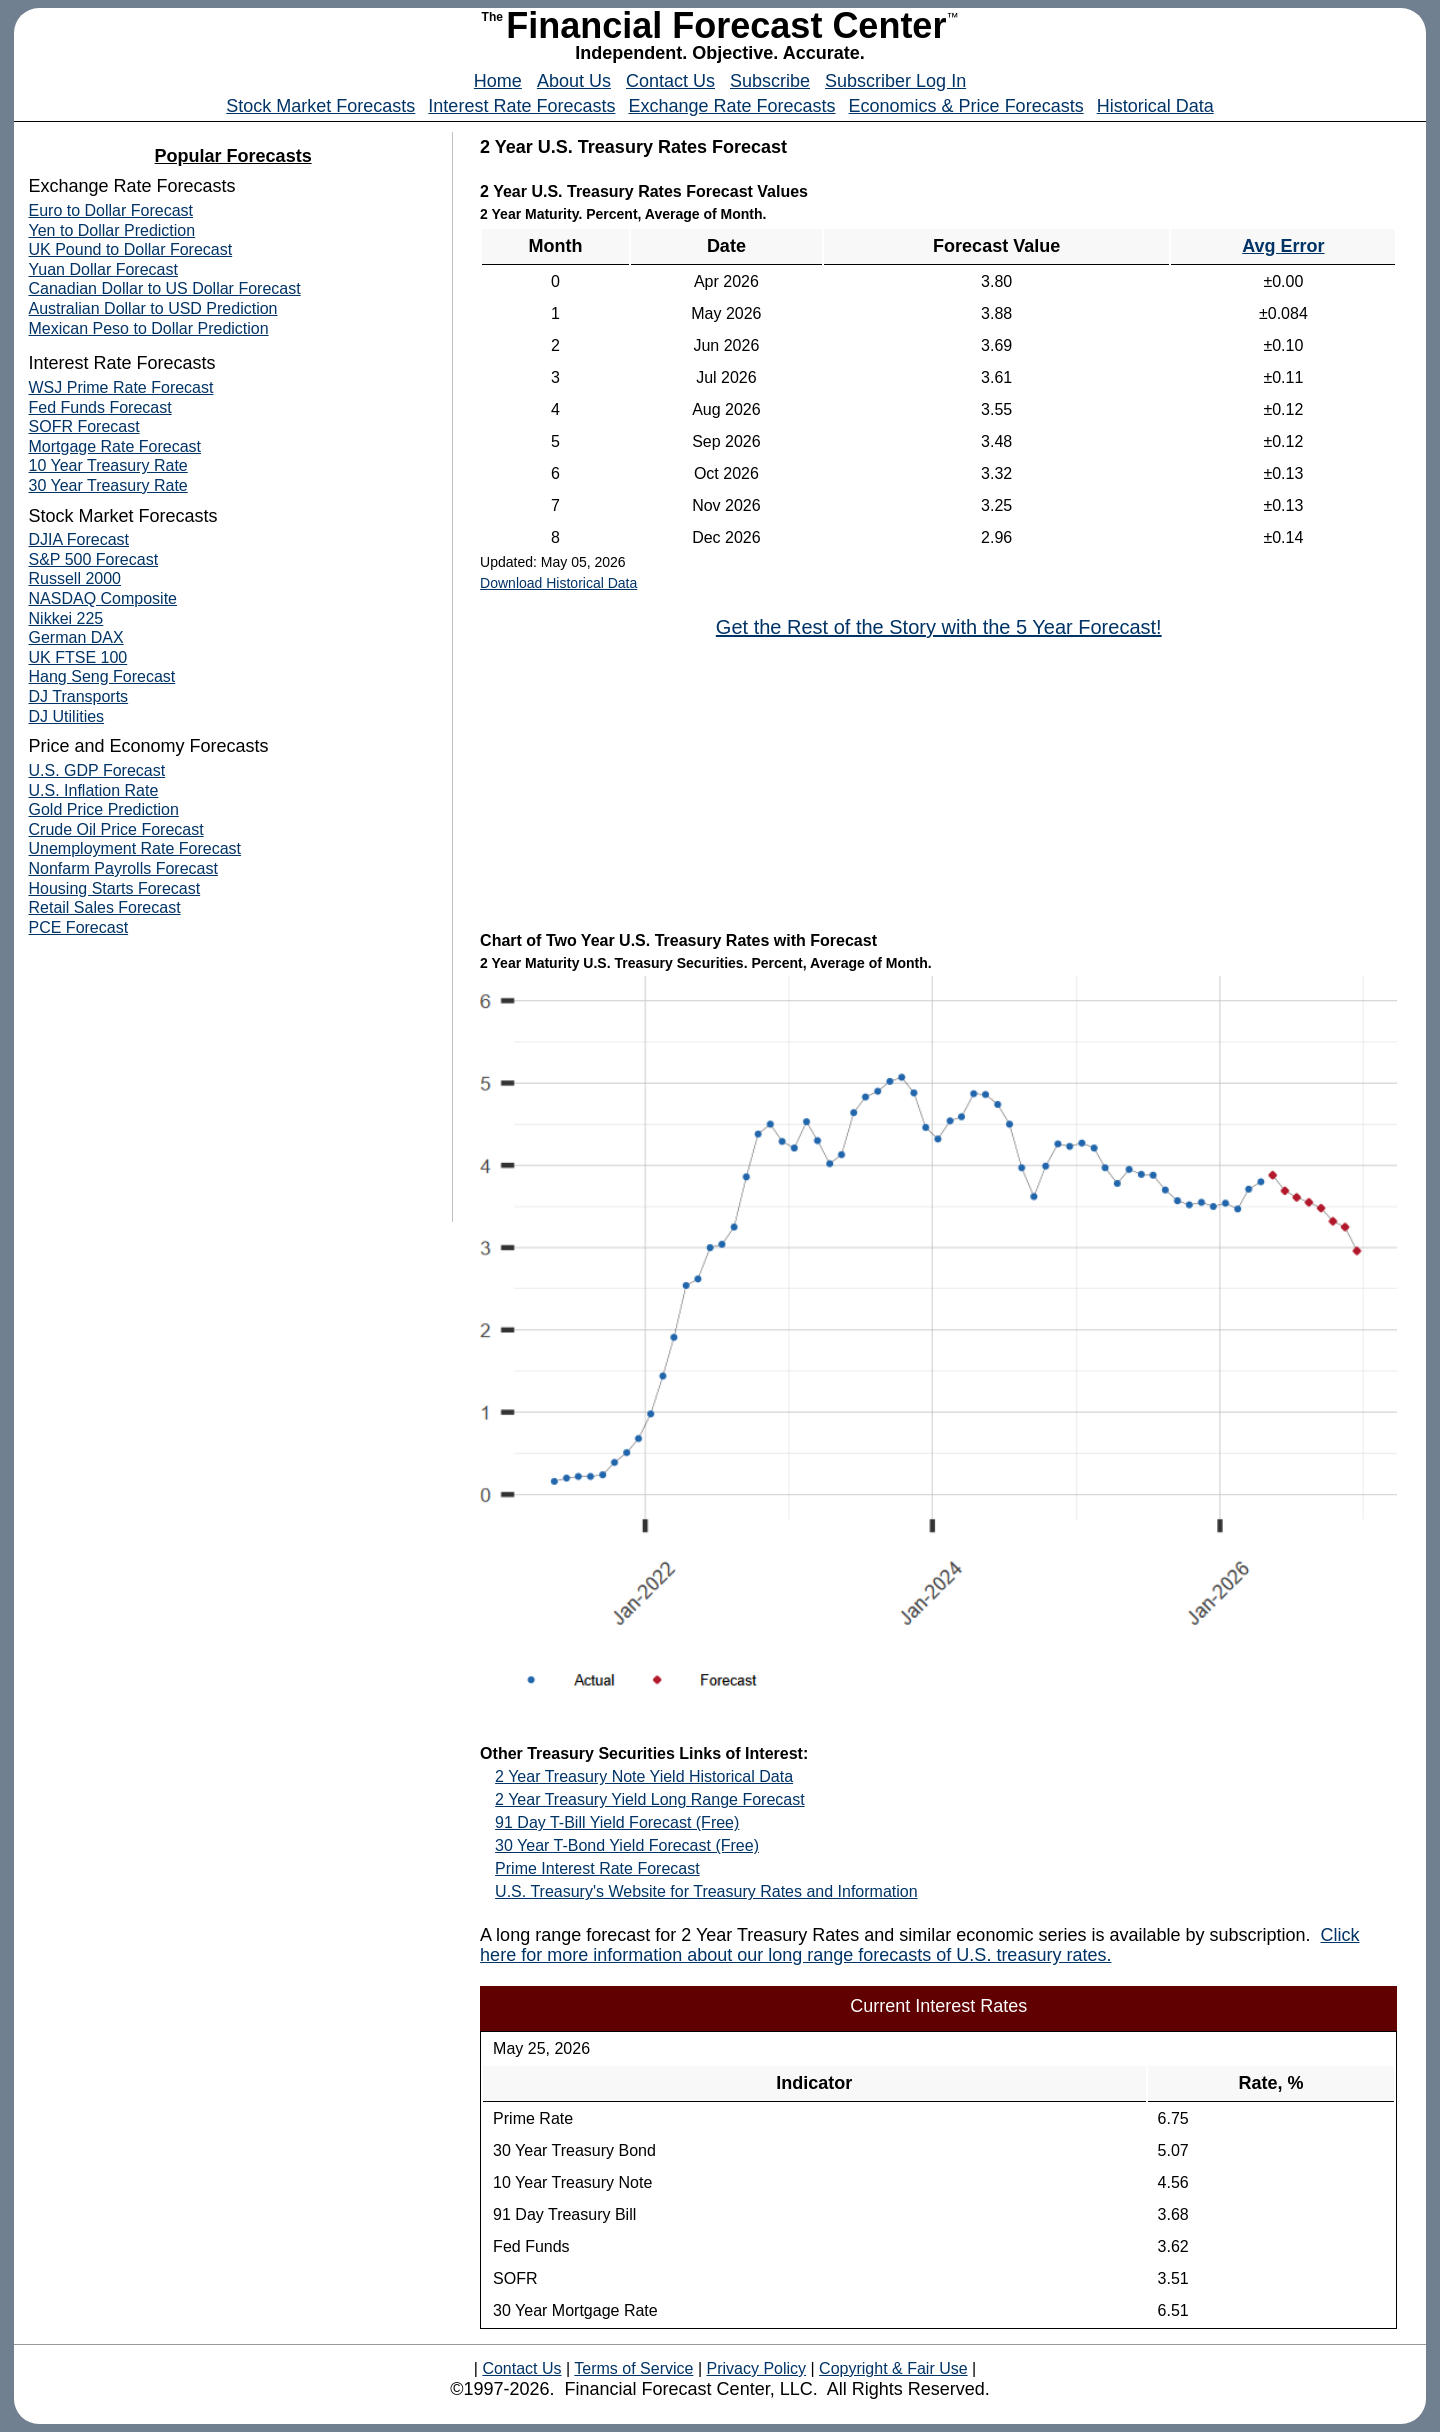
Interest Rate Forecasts (521, 106)
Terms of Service (633, 2368)
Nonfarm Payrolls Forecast (123, 868)
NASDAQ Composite (103, 598)
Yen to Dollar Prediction (112, 230)
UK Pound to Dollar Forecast (131, 249)
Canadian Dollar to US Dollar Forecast (165, 288)
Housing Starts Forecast (115, 888)
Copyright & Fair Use (893, 2368)
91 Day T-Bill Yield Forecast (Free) (617, 1822)
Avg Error (1283, 246)
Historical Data (1155, 106)
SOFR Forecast (84, 426)
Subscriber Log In (895, 81)
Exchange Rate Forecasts (731, 106)
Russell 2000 (75, 578)
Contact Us (670, 81)
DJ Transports (79, 696)
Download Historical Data (558, 583)
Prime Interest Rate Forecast (597, 1868)
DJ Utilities (67, 716)
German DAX (76, 637)
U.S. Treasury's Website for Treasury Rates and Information (706, 1891)
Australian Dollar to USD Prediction (153, 308)
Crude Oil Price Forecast (116, 829)
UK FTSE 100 (78, 657)
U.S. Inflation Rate (94, 790)
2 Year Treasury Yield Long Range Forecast (650, 1799)
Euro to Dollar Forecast (111, 210)
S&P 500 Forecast (94, 559)
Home (498, 81)
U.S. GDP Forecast (97, 770)
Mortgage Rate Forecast (115, 446)
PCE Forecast (79, 927)
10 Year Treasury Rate (108, 465)
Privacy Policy (756, 2368)
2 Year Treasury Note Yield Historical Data (644, 1776)
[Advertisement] (630, 783)
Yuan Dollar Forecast (103, 269)
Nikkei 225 (66, 618)
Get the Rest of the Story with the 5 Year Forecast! (939, 627)
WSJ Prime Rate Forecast (121, 387)
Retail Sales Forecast (105, 907)
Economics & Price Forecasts (966, 106)
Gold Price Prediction (104, 809)
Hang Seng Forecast (102, 676)
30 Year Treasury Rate (108, 485)
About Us (574, 81)
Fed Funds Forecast (100, 407)
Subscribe (770, 81)
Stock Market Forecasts (320, 106)
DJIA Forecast (79, 539)
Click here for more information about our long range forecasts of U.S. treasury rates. (919, 1945)
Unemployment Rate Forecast (135, 848)
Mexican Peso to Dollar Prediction (149, 328)
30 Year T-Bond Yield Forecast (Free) (627, 1845)
